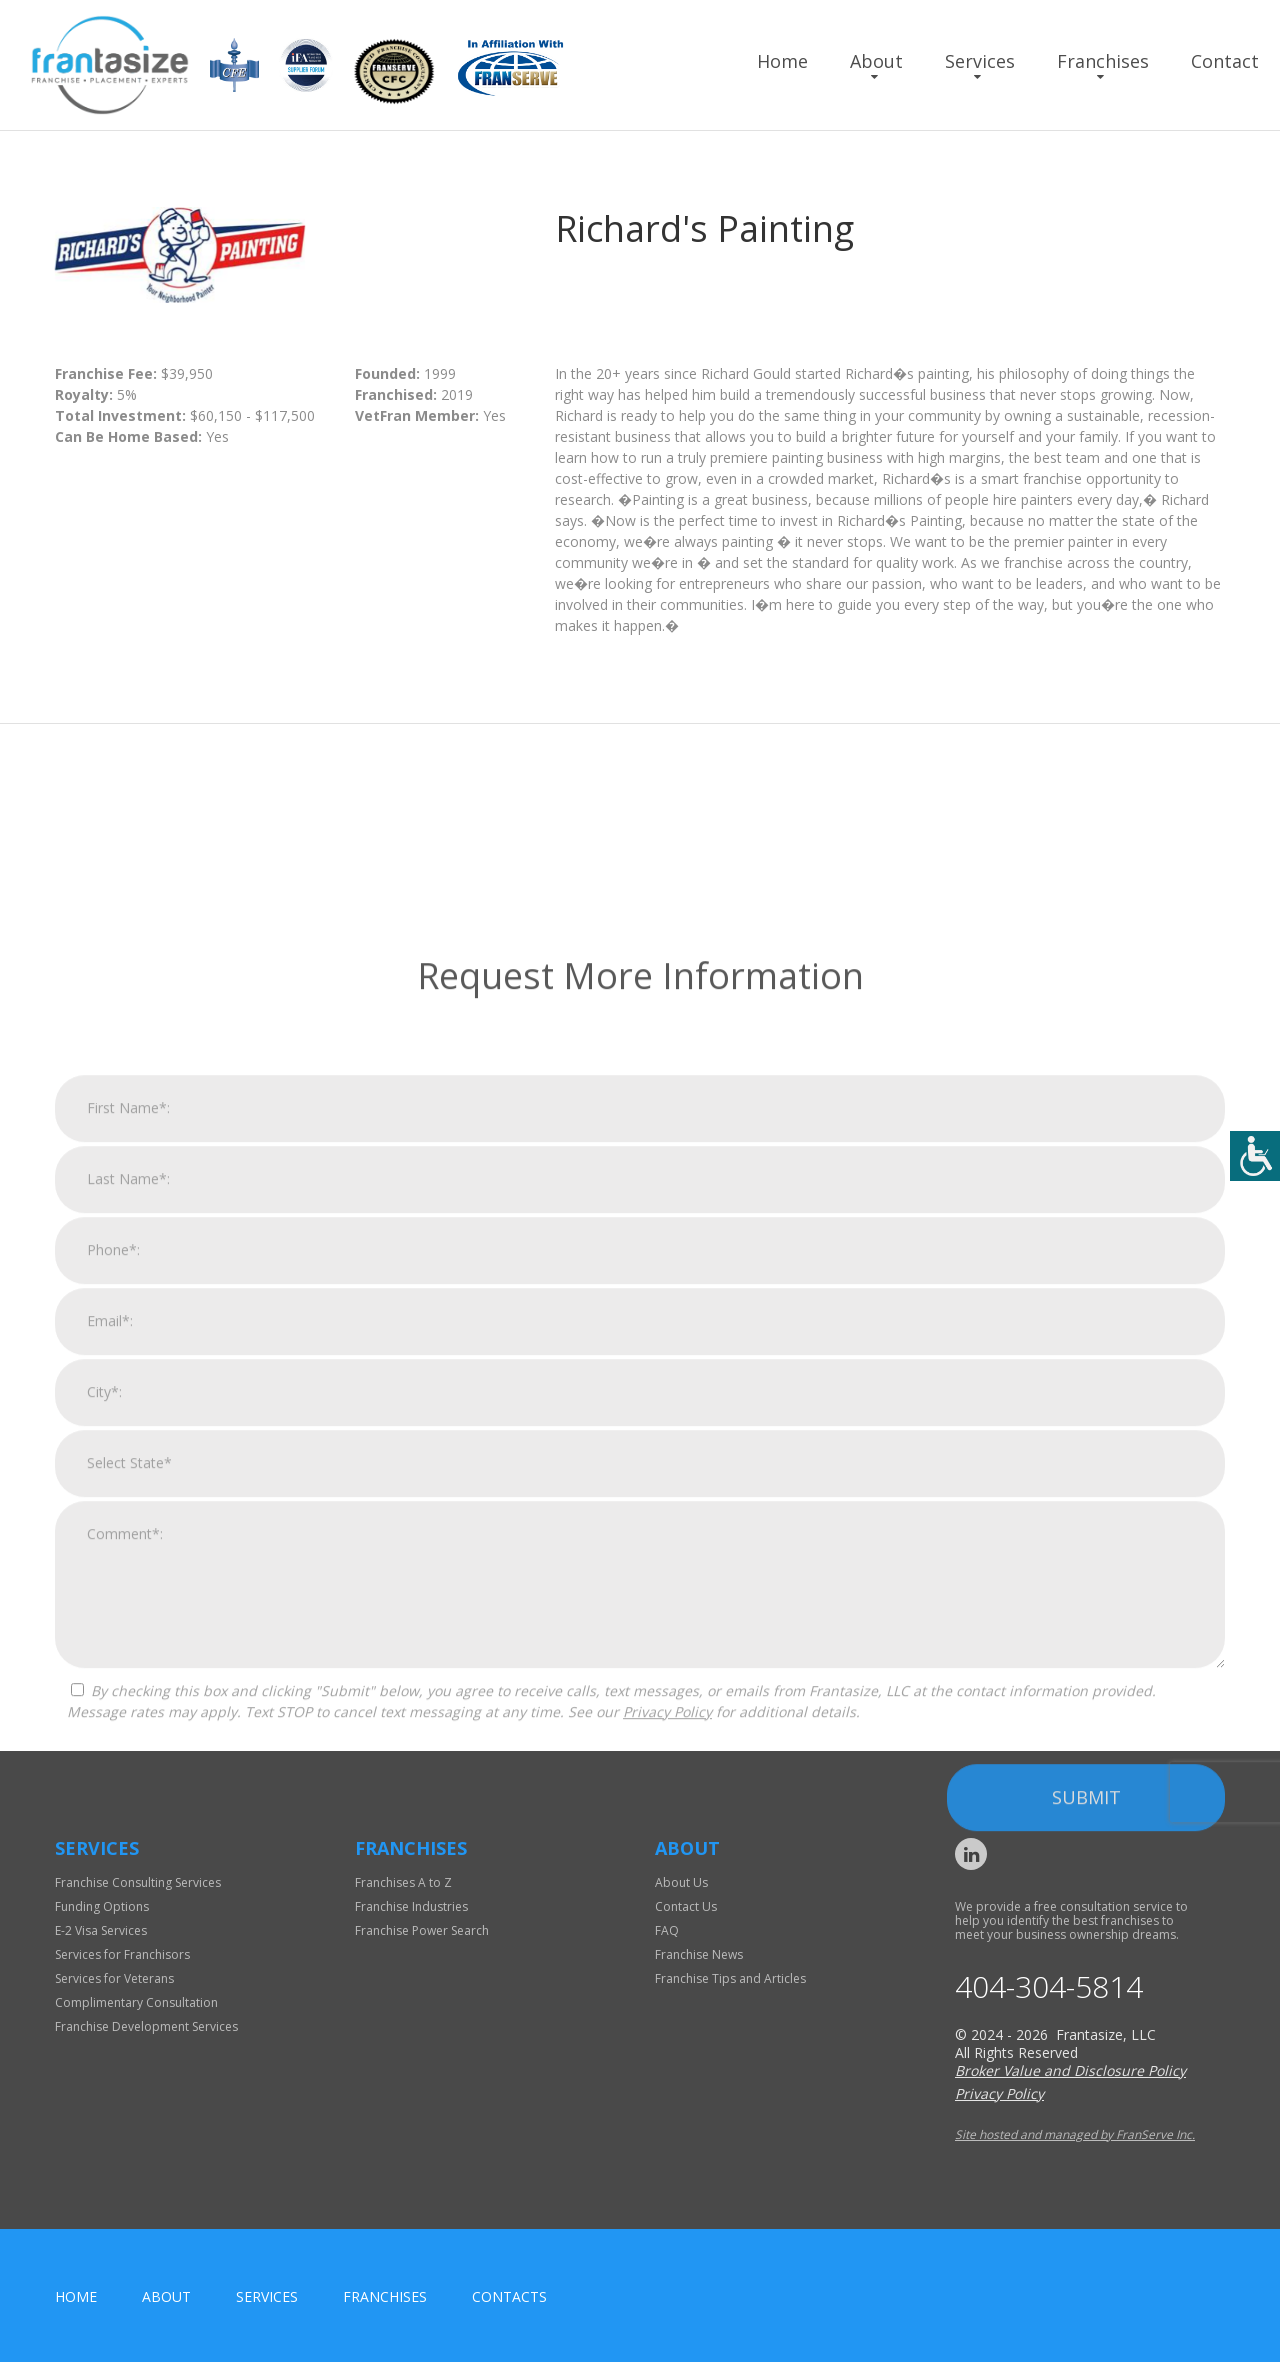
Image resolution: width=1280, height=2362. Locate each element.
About (876, 61)
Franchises (1103, 61)
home (76, 2296)
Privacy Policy (667, 2139)
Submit (1086, 2225)
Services (980, 61)
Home (782, 61)
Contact (1225, 61)
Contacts (509, 2296)
